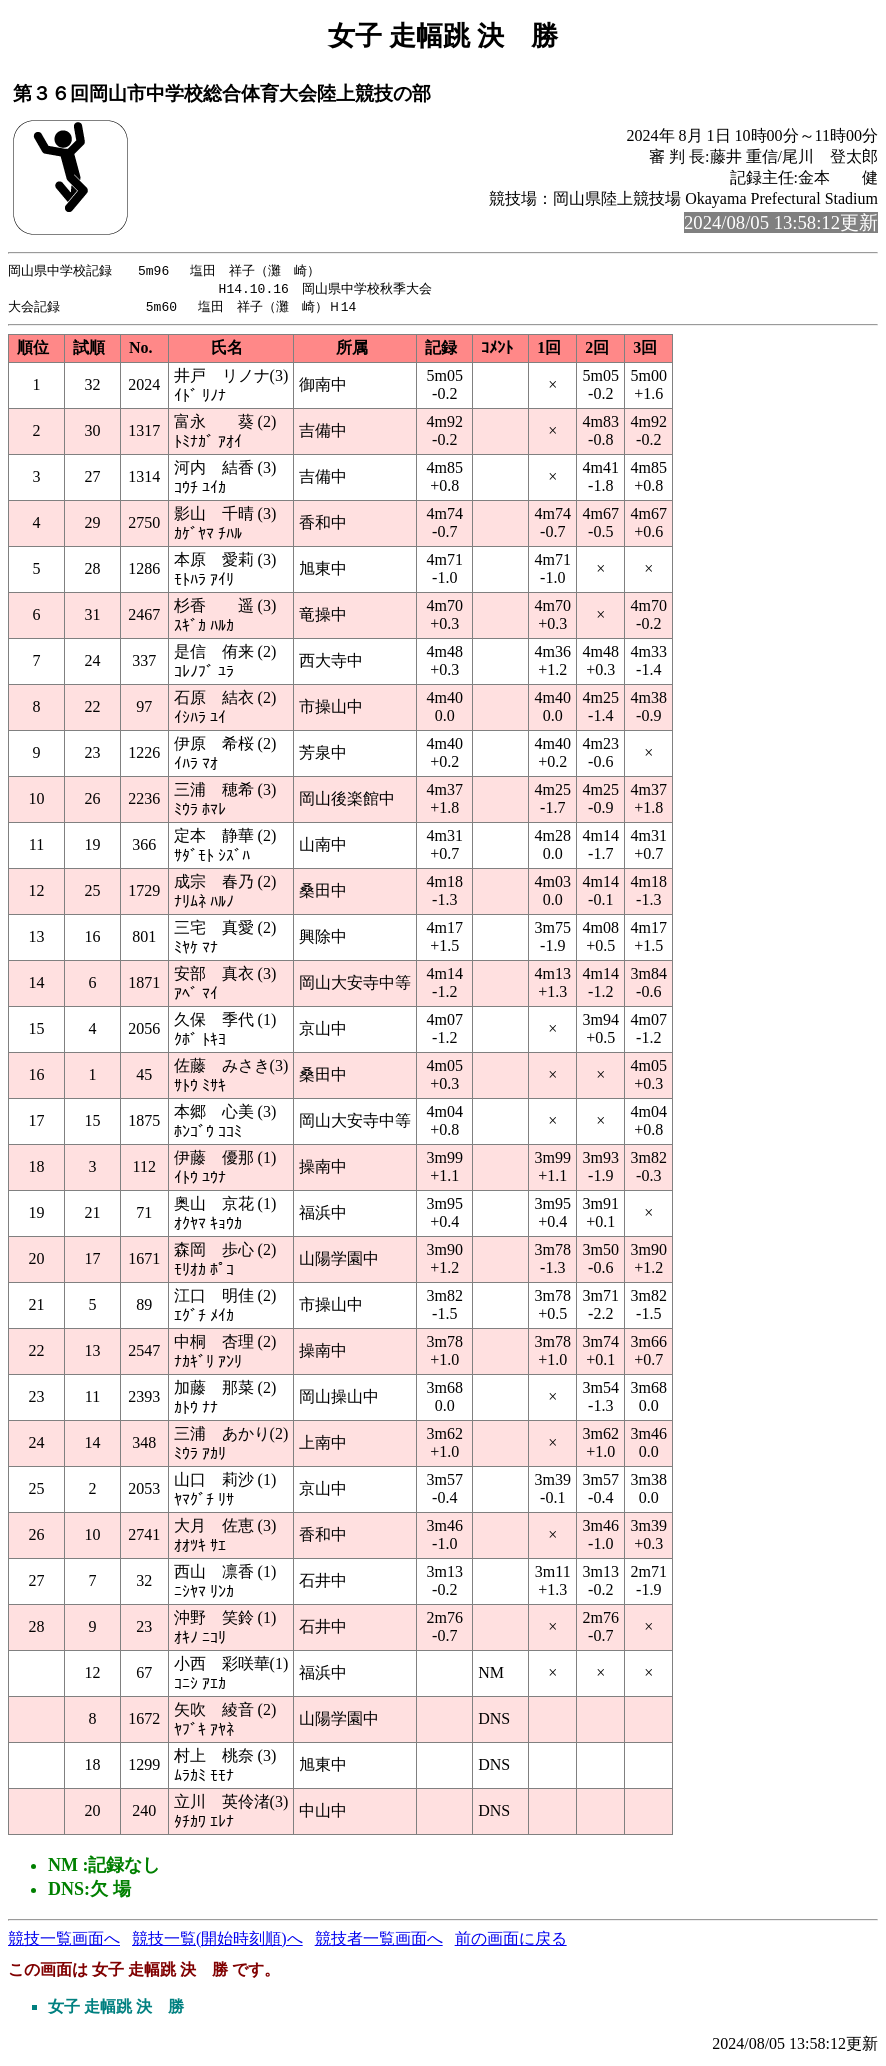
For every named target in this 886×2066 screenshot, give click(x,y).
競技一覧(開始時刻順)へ (217, 1941)
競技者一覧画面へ (379, 1941)
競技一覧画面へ (64, 1941)
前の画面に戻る (511, 1941)
